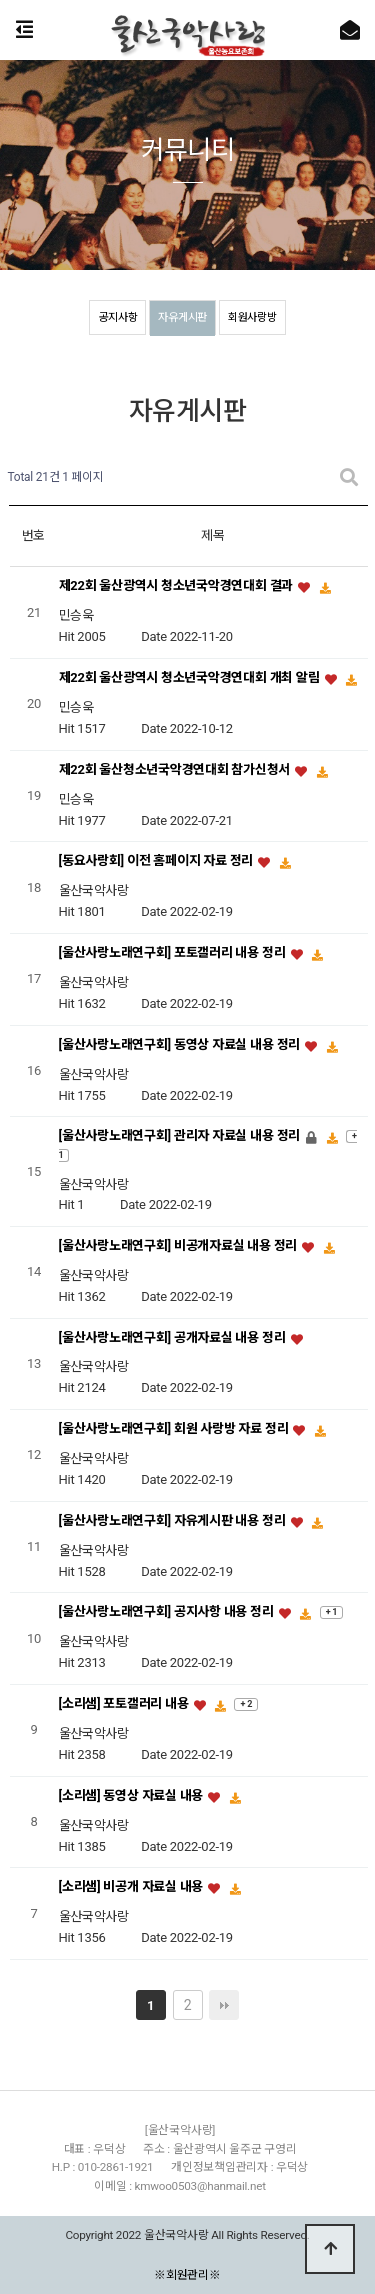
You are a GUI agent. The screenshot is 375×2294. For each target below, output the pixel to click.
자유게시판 (182, 317)
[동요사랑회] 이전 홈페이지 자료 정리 (158, 861)
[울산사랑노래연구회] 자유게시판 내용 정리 (174, 1520)
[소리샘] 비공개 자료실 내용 (133, 1887)
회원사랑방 (252, 317)
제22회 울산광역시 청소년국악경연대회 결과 (178, 586)
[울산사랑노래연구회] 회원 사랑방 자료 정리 (175, 1429)
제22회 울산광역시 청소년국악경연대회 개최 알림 (191, 678)
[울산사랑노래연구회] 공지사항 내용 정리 (168, 1612)
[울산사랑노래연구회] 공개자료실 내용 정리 (174, 1337)
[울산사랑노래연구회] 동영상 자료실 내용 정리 (181, 1044)
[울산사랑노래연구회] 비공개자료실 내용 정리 (180, 1246)
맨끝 (224, 2005)
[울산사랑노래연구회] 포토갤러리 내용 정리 (174, 952)
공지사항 (117, 317)
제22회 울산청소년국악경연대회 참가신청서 (176, 769)
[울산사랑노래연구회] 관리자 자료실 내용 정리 (181, 1136)
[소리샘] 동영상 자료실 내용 (133, 1795)
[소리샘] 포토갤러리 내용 (125, 1704)
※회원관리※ (187, 2274)
